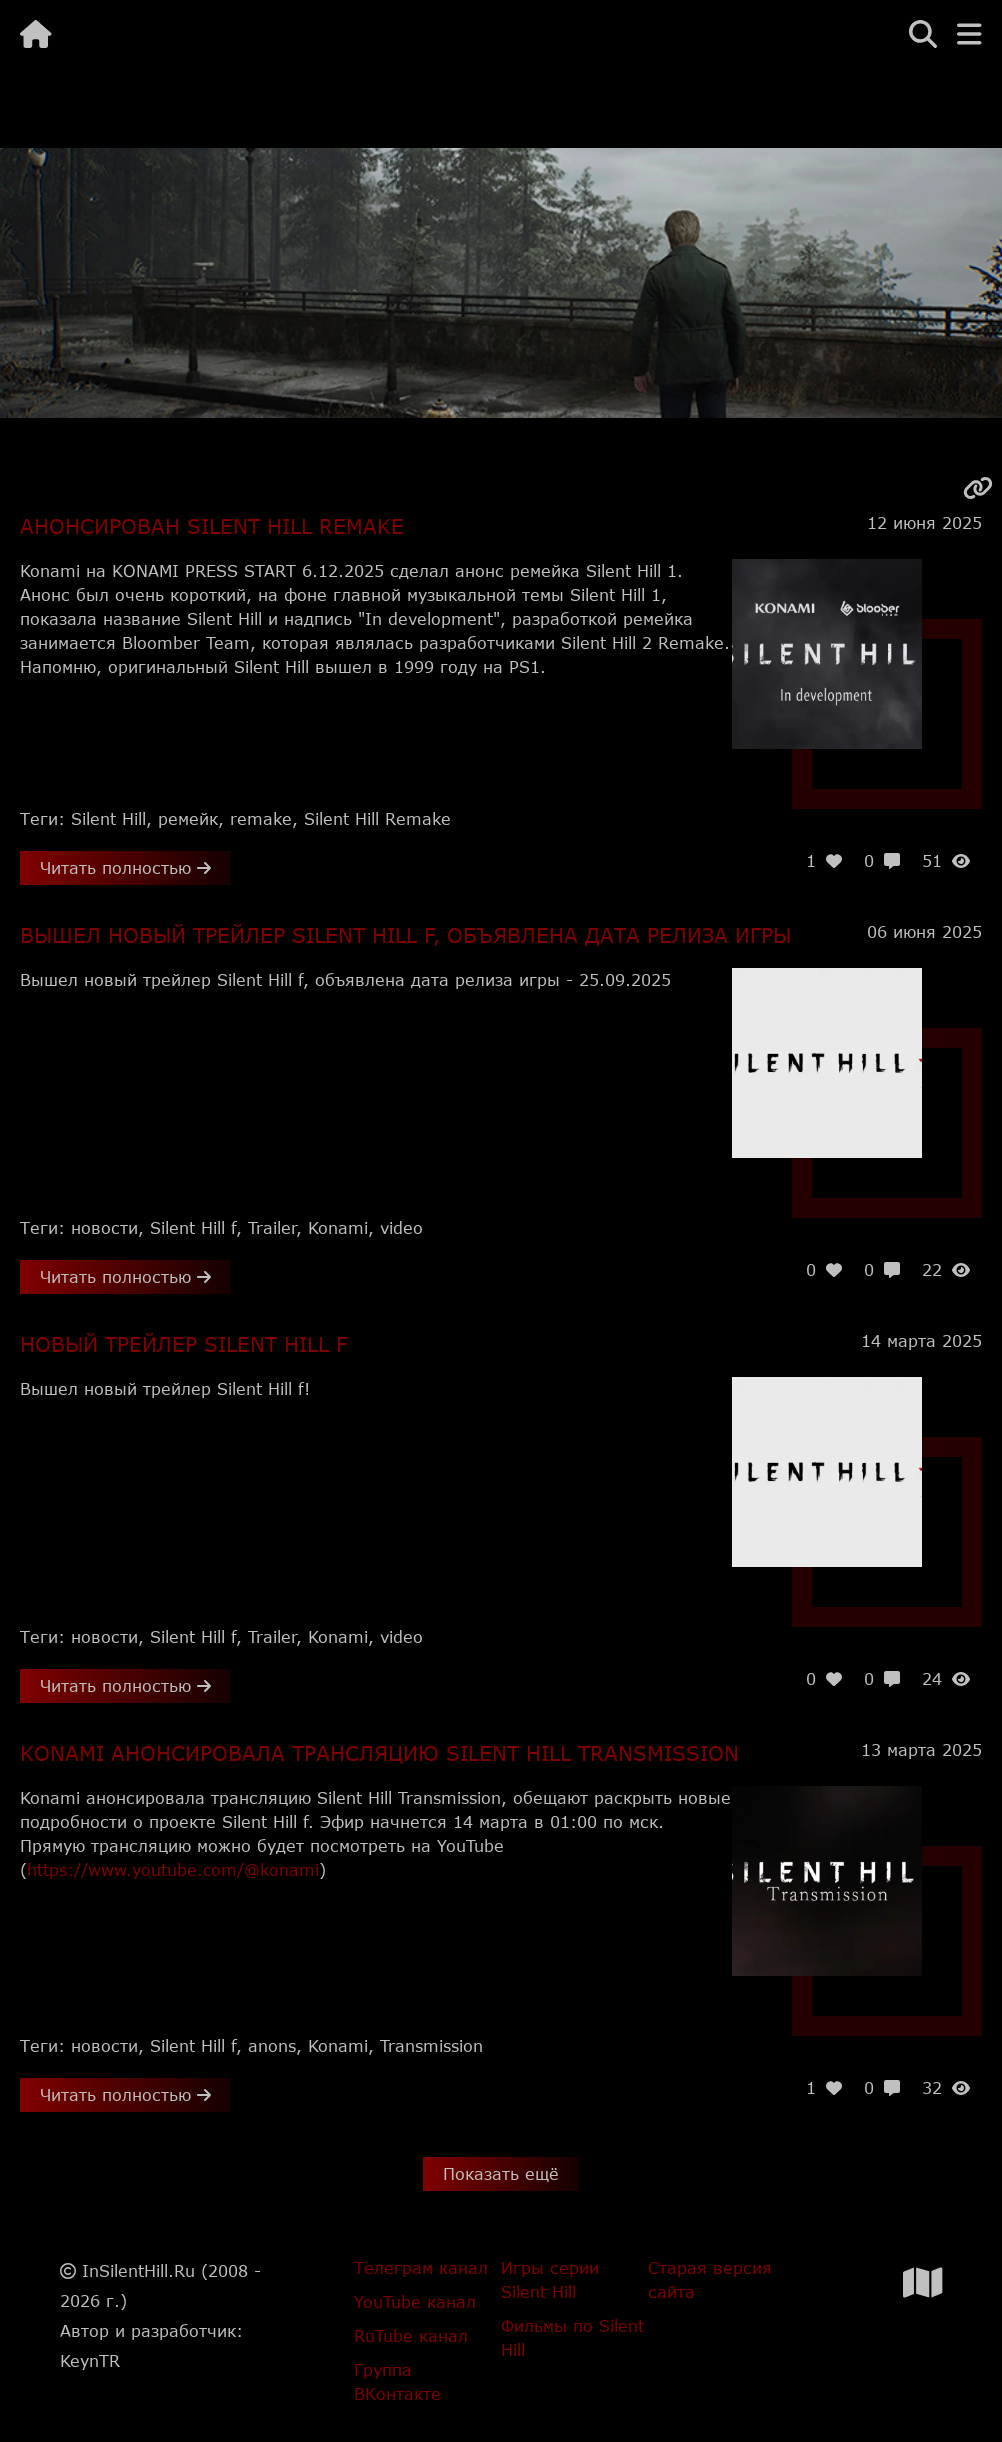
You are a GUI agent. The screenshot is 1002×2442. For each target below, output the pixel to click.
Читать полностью (125, 867)
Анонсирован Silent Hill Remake (212, 526)
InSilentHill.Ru (138, 2270)
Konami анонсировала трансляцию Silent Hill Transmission (379, 1753)
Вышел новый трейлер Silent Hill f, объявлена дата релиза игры (405, 935)
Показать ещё (501, 2173)
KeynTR (90, 2360)
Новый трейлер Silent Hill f (184, 1344)
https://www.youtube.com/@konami (173, 1869)
